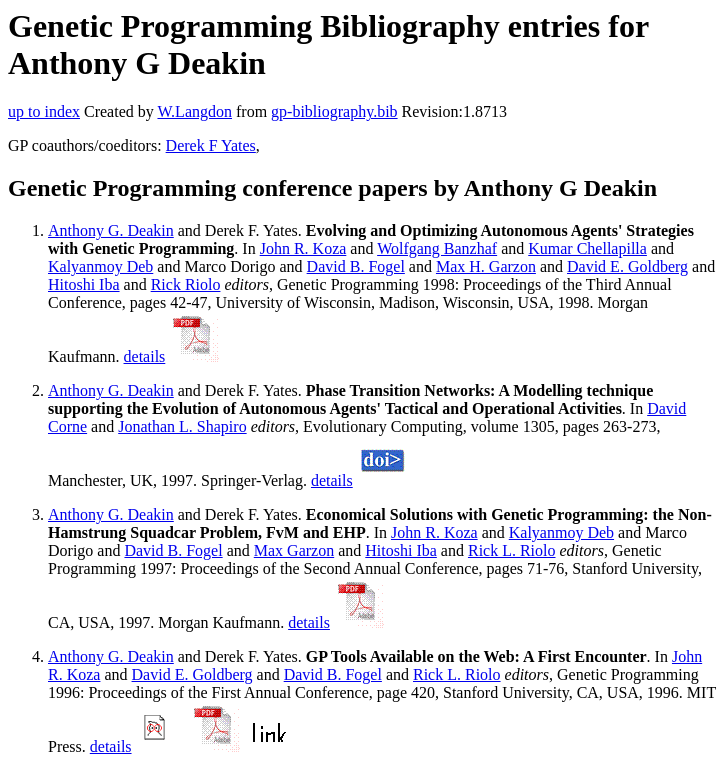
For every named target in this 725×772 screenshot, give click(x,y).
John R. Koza (303, 248)
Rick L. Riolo (512, 550)
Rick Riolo (186, 284)
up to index (44, 111)
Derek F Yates (211, 145)
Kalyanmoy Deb (100, 266)
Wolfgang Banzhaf (437, 248)
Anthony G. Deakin (111, 230)
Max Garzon (294, 550)
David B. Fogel (356, 266)
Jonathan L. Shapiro (182, 426)
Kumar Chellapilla (587, 248)
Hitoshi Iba (84, 284)
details (145, 356)
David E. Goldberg (627, 266)
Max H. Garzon (486, 266)
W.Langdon (194, 111)
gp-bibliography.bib (334, 111)
